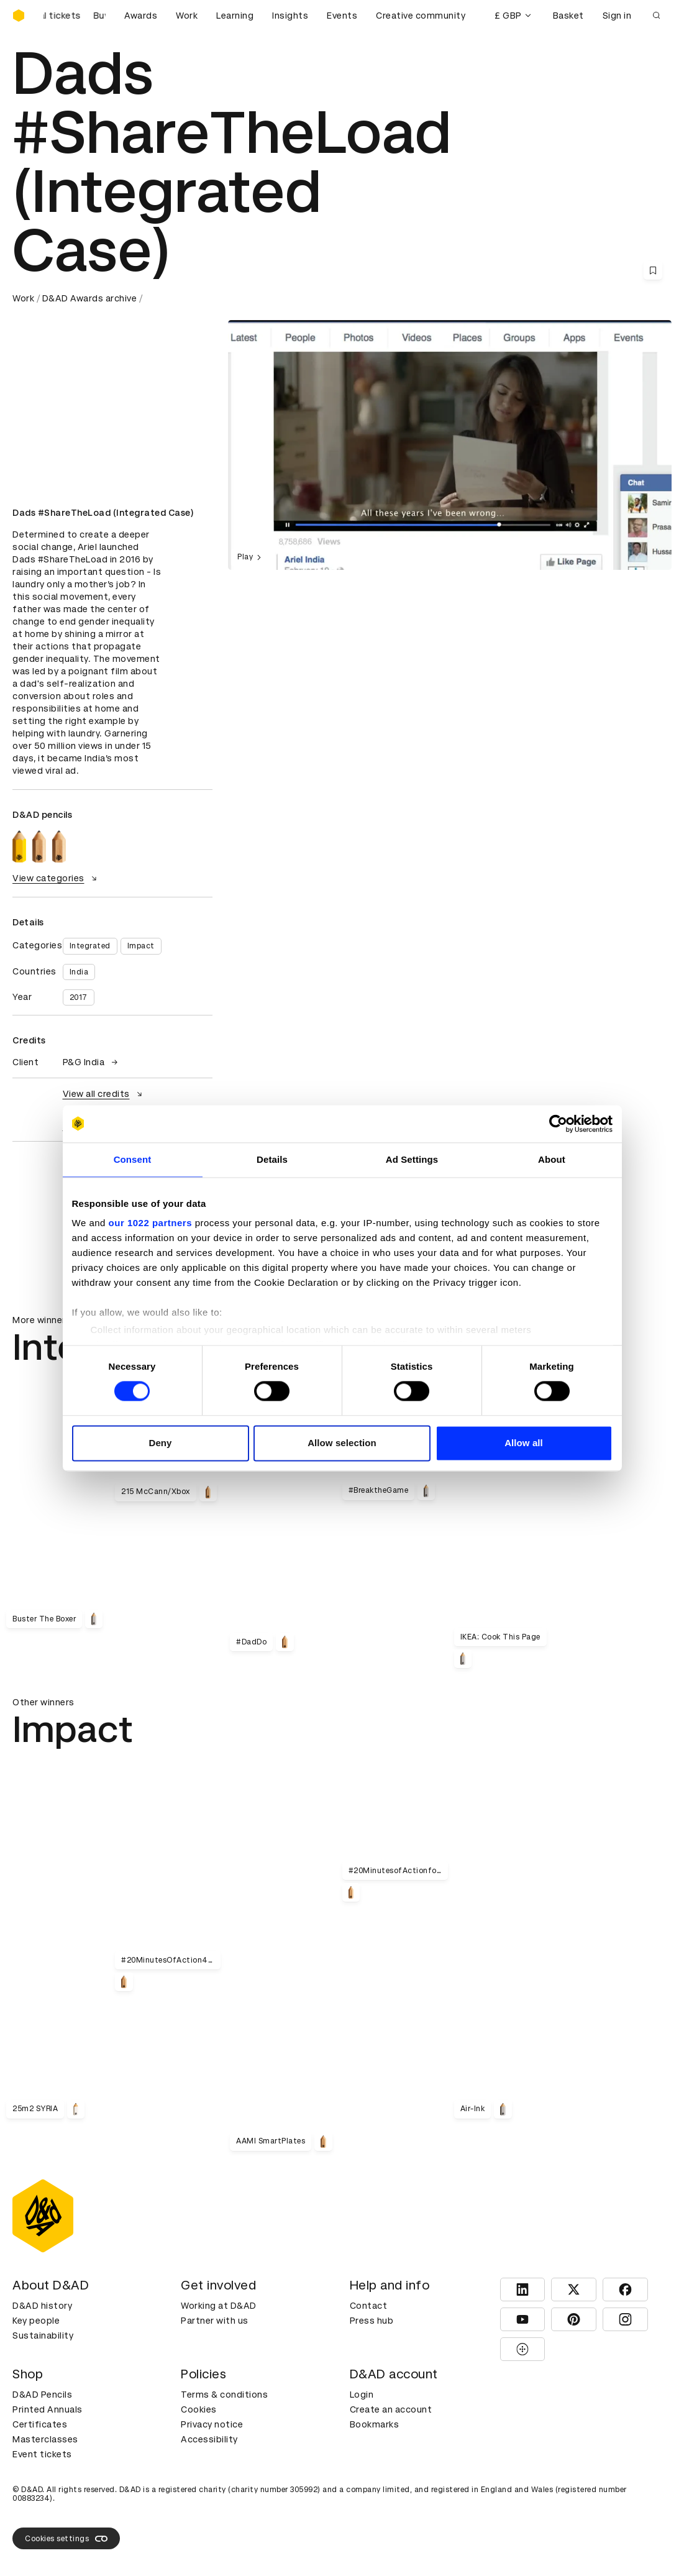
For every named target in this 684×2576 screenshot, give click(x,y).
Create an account (391, 2409)
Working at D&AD (219, 2306)
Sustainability (42, 2335)
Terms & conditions (224, 2395)
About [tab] (551, 1159)
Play (251, 557)
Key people (36, 2321)
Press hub (372, 2321)
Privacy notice (212, 2424)
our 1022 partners (150, 1222)
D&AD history (42, 2306)
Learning (234, 16)
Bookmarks (374, 2424)
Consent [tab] (133, 1159)
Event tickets (42, 2454)
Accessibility (209, 2439)
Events (342, 16)
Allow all (523, 1442)
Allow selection (342, 1442)
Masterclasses (45, 2439)
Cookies (199, 2409)
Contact (369, 2306)
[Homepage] (18, 15)
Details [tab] (272, 1159)
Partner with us (215, 2321)
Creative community (420, 16)
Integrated (90, 946)
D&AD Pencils (42, 2395)
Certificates (39, 2424)
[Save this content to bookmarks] (653, 270)
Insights (290, 16)
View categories (56, 878)
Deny (159, 1442)
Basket (568, 16)
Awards (140, 16)
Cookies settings (66, 2538)
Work (187, 16)
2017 (79, 997)
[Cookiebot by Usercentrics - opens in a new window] (558, 1123)
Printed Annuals (47, 2409)
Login (362, 2395)
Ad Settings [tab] (412, 1159)
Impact (141, 946)
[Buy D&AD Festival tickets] (74, 15)
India (79, 972)
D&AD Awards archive (89, 298)
